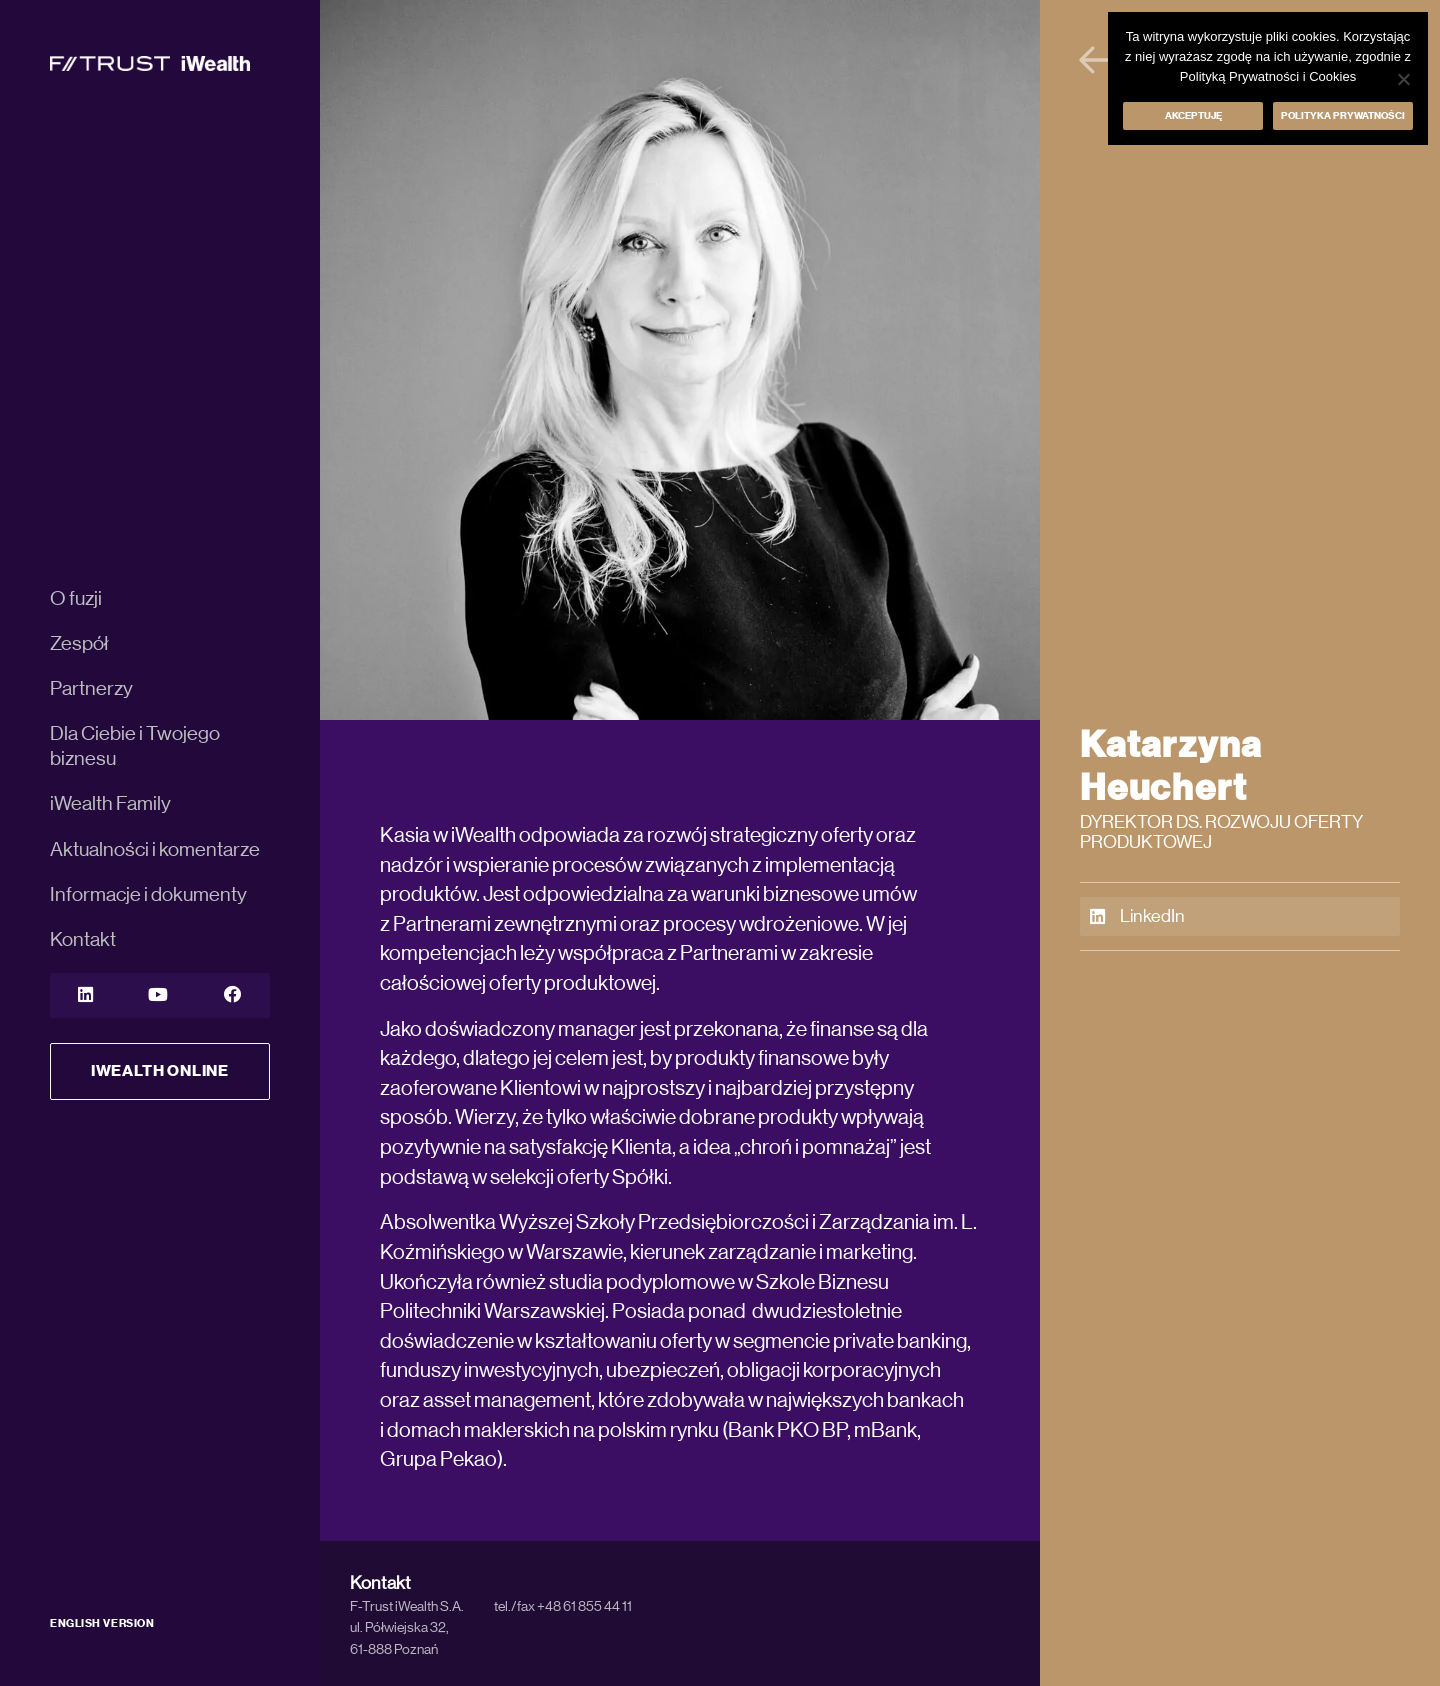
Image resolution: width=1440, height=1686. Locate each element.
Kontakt (83, 940)
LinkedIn (1137, 917)
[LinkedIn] (85, 995)
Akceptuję (1193, 116)
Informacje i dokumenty (148, 895)
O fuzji (76, 599)
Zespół (79, 644)
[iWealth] (150, 62)
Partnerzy (91, 689)
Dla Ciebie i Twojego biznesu (135, 746)
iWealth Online (160, 1071)
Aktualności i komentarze (155, 850)
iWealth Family (110, 804)
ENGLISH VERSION (102, 1623)
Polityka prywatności (1343, 116)
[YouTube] (158, 995)
